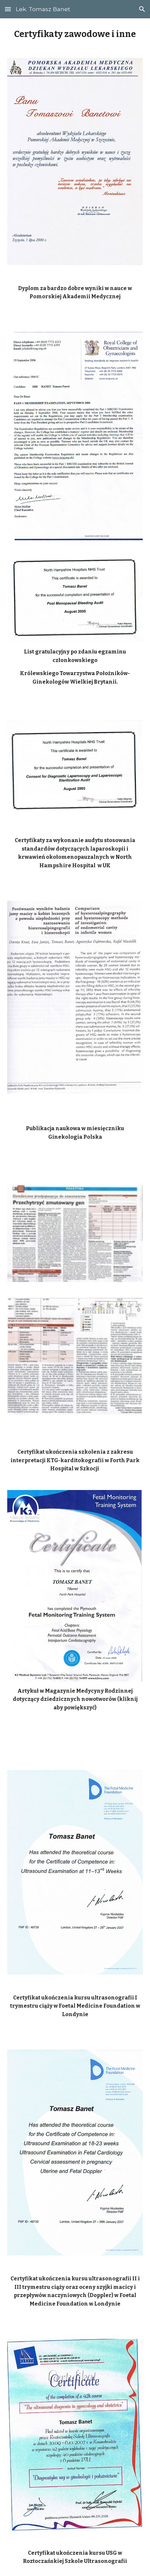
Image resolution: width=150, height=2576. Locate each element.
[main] (75, 34)
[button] (8, 9)
